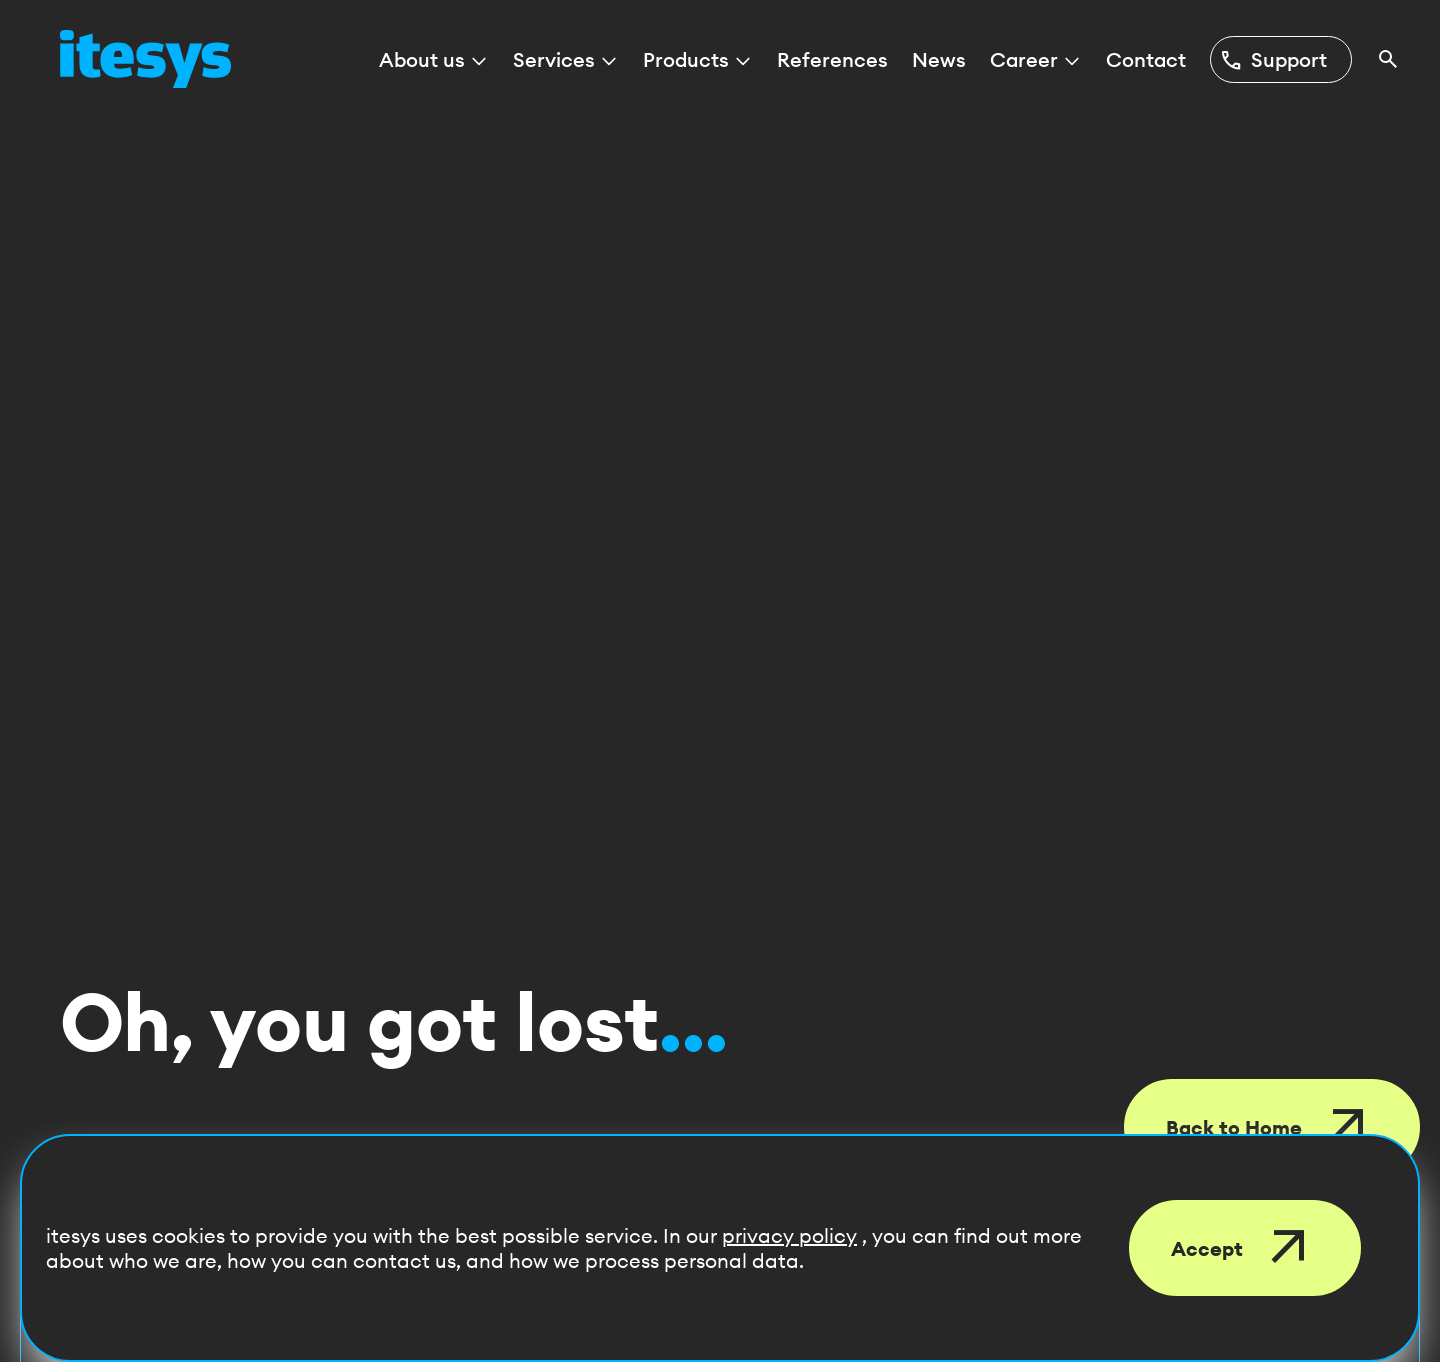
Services (566, 59)
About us (434, 59)
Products (698, 59)
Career (1036, 59)
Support (1273, 59)
